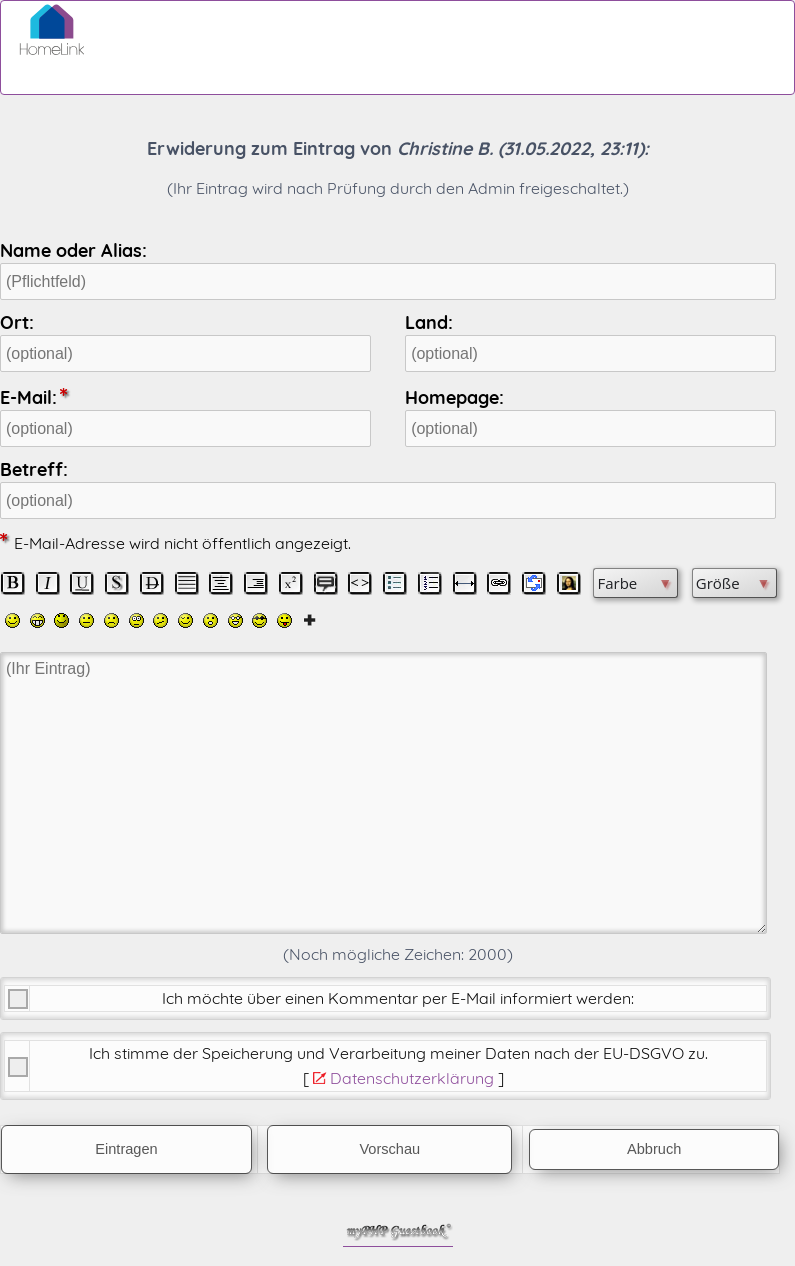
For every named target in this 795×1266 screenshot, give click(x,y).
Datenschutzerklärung (412, 1078)
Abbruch (654, 1149)
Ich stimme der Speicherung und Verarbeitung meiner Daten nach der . (398, 1053)
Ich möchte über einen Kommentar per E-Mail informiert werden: (398, 998)
